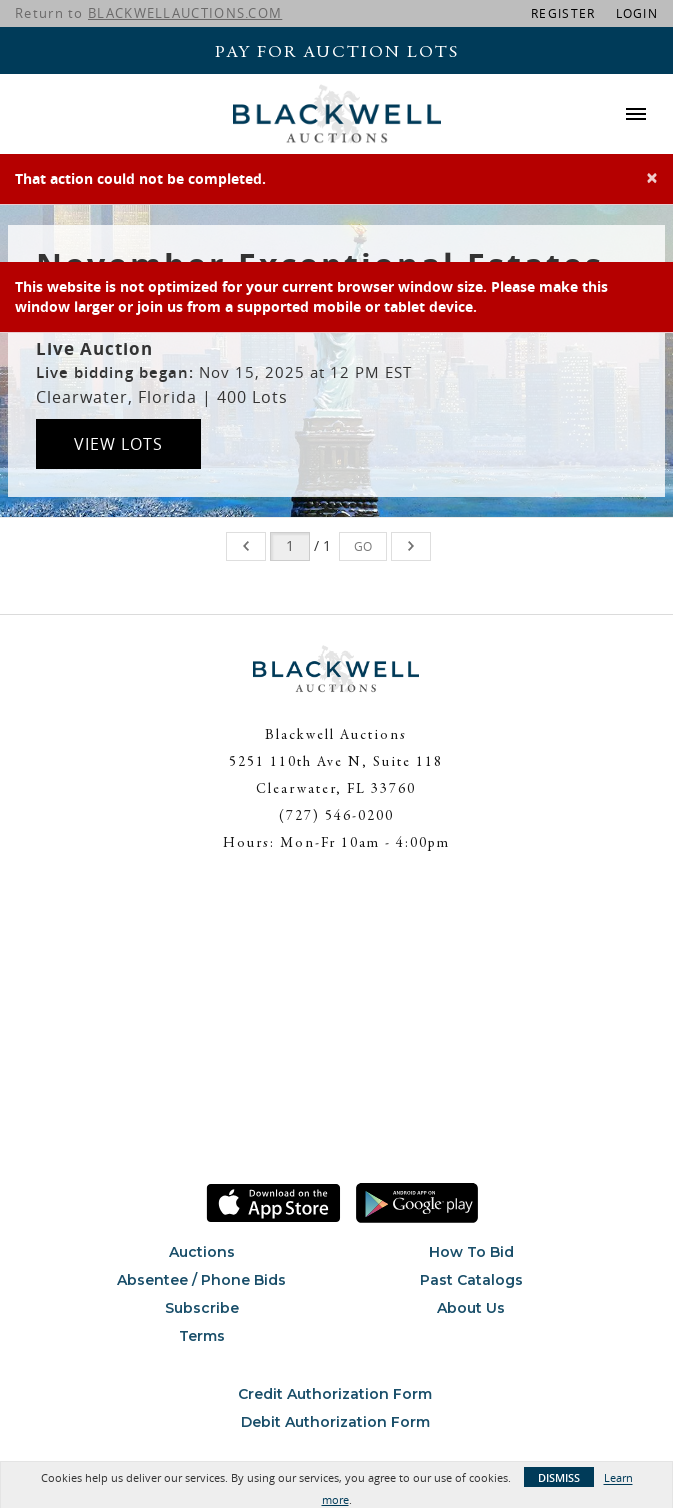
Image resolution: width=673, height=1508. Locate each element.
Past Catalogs (471, 1280)
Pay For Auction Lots (337, 53)
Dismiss (559, 1477)
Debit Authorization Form (335, 1422)
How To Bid (471, 1252)
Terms (202, 1336)
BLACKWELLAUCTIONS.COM (185, 13)
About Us (471, 1308)
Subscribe (202, 1308)
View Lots (118, 444)
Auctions (202, 1252)
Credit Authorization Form (335, 1394)
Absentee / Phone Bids (201, 1280)
